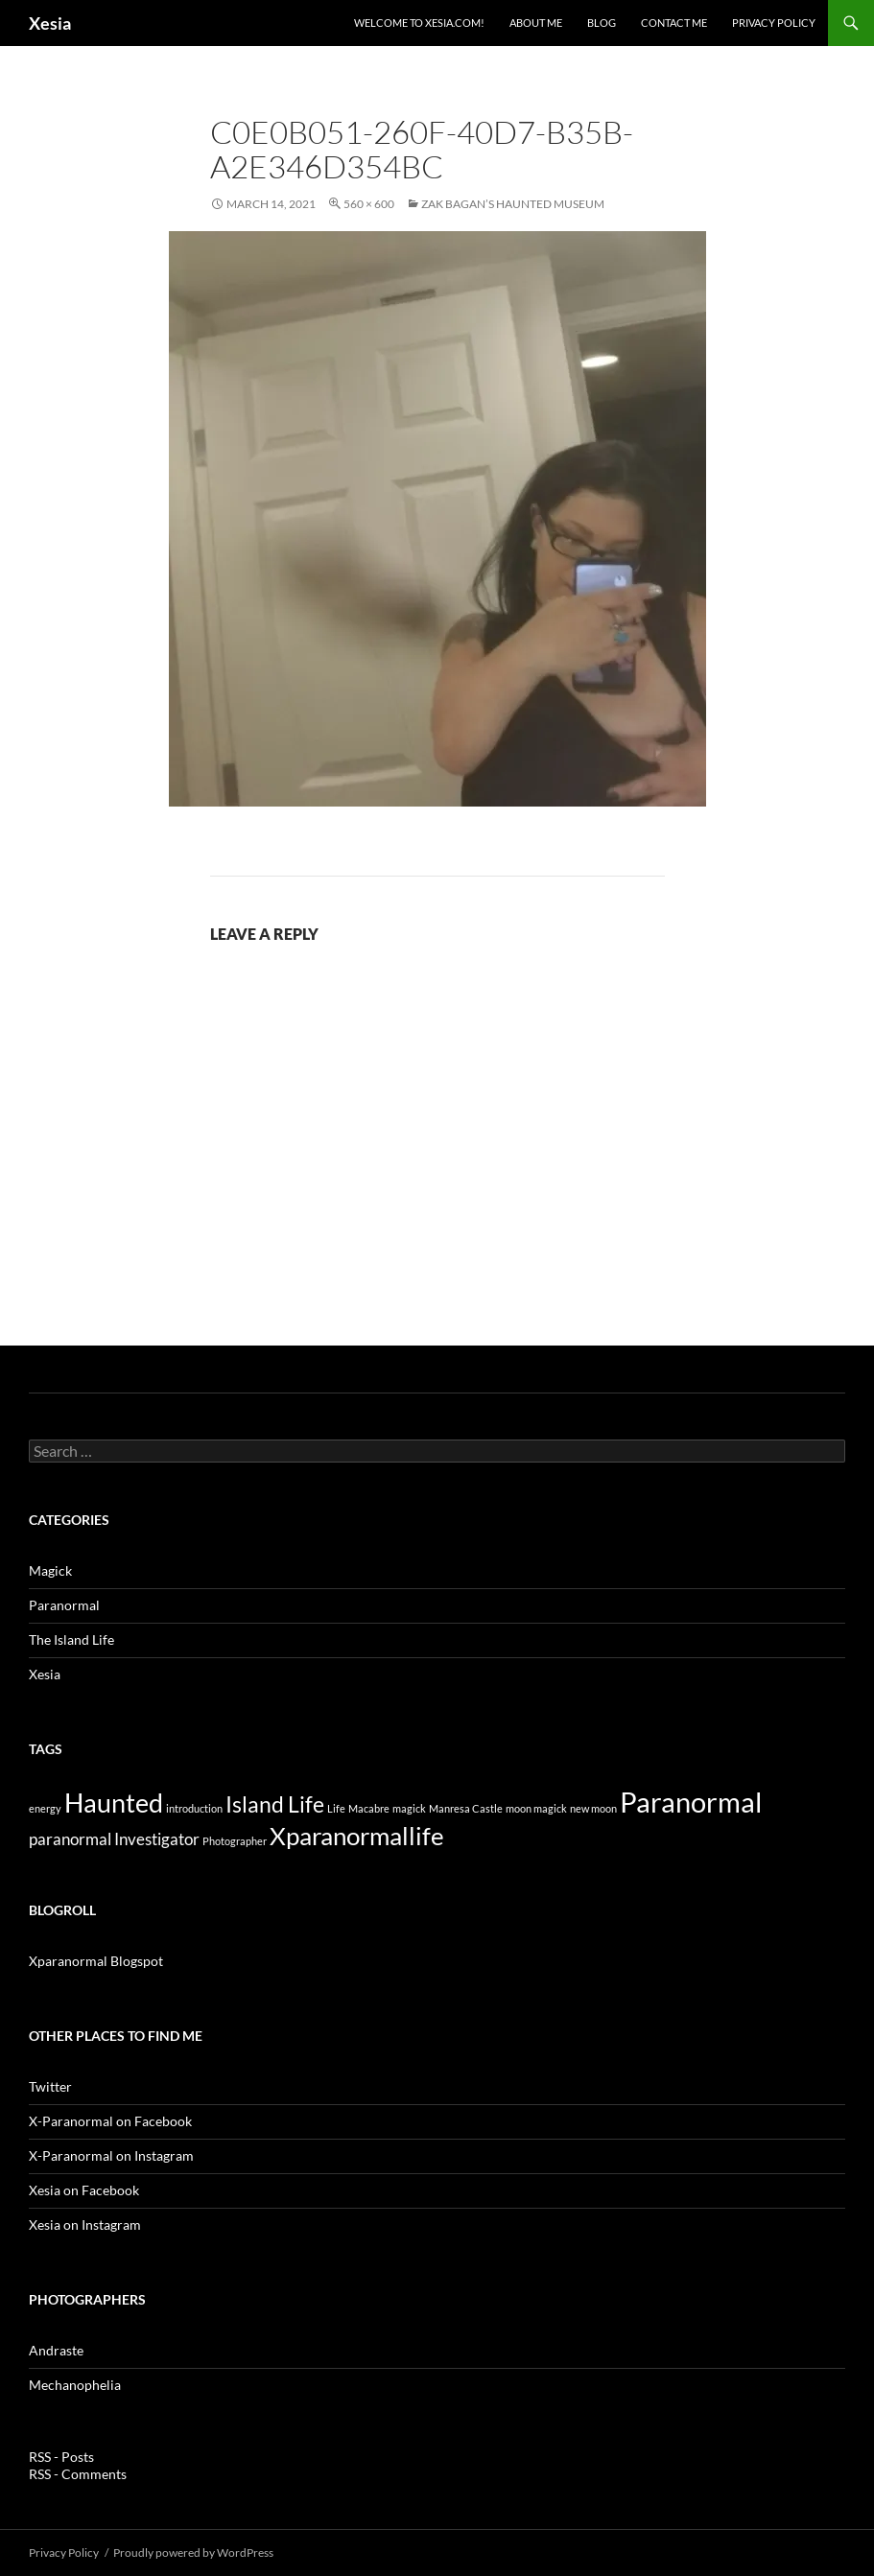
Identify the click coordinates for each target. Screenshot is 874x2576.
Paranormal (64, 1605)
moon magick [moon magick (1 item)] (536, 1808)
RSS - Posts (61, 2456)
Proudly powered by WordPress (193, 2552)
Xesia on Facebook (84, 2190)
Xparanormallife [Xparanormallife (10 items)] (357, 1835)
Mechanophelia (75, 2385)
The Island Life (71, 1639)
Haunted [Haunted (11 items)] (113, 1802)
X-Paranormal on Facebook (110, 2121)
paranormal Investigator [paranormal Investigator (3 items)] (114, 1839)
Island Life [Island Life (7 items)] (274, 1804)
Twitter (50, 2086)
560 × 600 (368, 204)
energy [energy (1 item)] (45, 1808)
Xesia (50, 23)
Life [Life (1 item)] (336, 1808)
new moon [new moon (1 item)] (593, 1808)
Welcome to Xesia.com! (419, 22)
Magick (50, 1570)
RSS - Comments (78, 2474)
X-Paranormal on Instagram (111, 2155)
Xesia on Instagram (85, 2224)
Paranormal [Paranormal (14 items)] (691, 1801)
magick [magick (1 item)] (409, 1808)
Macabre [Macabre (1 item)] (369, 1808)
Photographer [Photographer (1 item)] (234, 1841)
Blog (601, 22)
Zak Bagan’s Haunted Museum (512, 204)
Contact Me (674, 22)
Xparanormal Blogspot (96, 1961)
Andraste (56, 2350)
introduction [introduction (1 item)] (194, 1808)
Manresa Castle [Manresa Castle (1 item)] (466, 1808)
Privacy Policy (773, 22)
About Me (535, 22)
